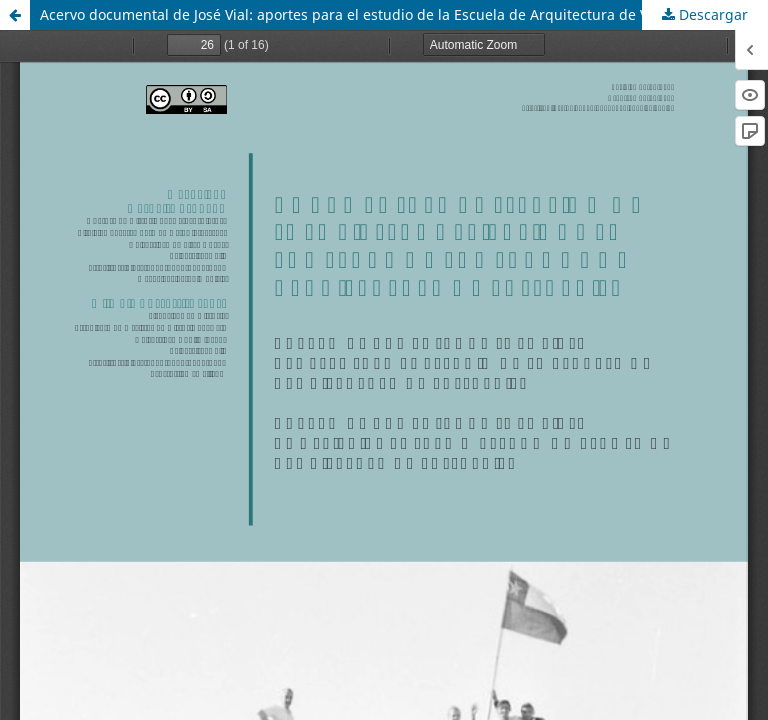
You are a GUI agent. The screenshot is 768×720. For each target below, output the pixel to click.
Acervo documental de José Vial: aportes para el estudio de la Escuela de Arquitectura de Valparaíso (375, 14)
